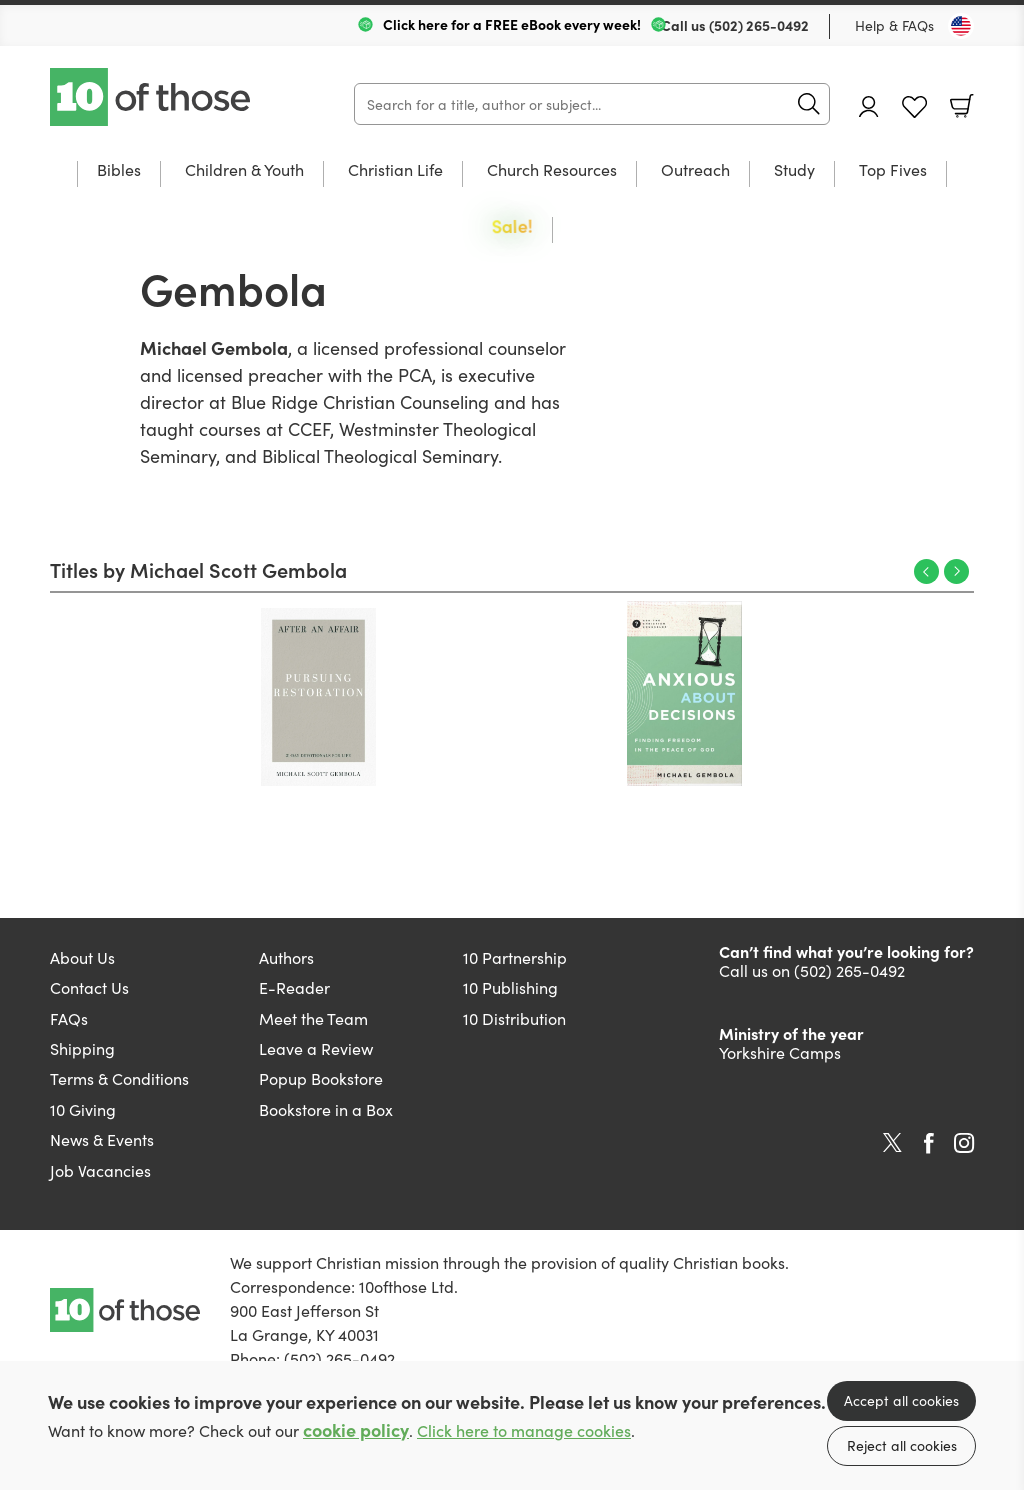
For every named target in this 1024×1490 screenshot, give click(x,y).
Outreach (695, 170)
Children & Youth (244, 170)
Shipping (82, 1048)
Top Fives (893, 170)
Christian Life (395, 170)
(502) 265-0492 (759, 25)
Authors (286, 957)
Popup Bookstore (321, 1078)
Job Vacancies (100, 1170)
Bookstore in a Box (326, 1109)
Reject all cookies (902, 1445)
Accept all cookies (901, 1400)
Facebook (929, 1143)
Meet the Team (313, 1018)
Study (794, 170)
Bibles (119, 170)
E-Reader (294, 987)
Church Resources (552, 170)
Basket (962, 106)
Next (956, 571)
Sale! (512, 227)
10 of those (152, 97)
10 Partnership (515, 957)
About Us (82, 957)
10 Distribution (514, 1018)
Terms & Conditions (119, 1078)
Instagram (964, 1143)
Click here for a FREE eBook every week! (512, 24)
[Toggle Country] (961, 26)
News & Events (102, 1139)
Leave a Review (316, 1048)
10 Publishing (510, 987)
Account (869, 106)
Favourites (914, 107)
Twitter (892, 1143)
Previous (926, 571)
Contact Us (89, 987)
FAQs (69, 1018)
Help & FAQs (894, 25)
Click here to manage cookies (524, 1430)
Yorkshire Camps (780, 1052)
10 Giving (83, 1109)
